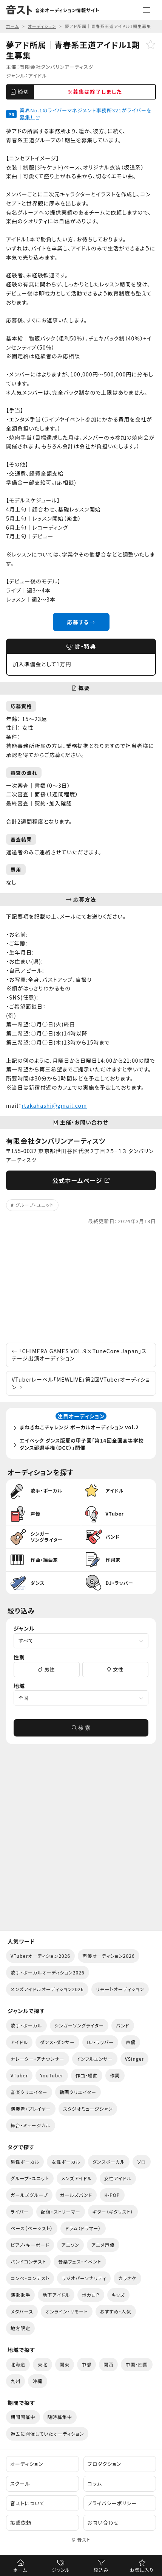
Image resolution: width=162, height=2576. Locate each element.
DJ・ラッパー (100, 2042)
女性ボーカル (65, 2161)
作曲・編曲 (87, 2075)
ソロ (141, 2161)
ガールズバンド (76, 2195)
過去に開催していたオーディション (47, 2433)
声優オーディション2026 (108, 1956)
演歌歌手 (20, 2295)
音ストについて (27, 2503)
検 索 (81, 1728)
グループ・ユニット (34, 1205)
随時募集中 (60, 2417)
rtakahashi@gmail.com (54, 1105)
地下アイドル (56, 2295)
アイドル (37, 75)
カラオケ (127, 2278)
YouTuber (51, 2075)
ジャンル (60, 2570)
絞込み (101, 2570)
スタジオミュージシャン (88, 2108)
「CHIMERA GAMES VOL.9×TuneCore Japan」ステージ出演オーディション (79, 1354)
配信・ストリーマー (60, 2211)
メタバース (22, 2311)
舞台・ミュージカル (31, 2125)
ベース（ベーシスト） (32, 2228)
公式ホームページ (81, 1180)
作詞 (115, 2075)
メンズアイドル (76, 2178)
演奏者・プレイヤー (31, 2108)
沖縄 (37, 2381)
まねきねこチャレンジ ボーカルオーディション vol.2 (79, 1427)
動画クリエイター (78, 2092)
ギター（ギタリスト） (113, 2211)
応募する (81, 622)
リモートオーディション (120, 1989)
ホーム (20, 2570)
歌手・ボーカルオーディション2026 (48, 1972)
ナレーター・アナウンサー (38, 2058)
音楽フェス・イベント (80, 2261)
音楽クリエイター (29, 2092)
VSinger (134, 2058)
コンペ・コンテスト (30, 2278)
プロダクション (104, 2463)
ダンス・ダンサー (57, 2042)
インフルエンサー (95, 2058)
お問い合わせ (103, 2522)
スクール (20, 2483)
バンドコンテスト (28, 2261)
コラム (95, 2483)
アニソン (70, 2245)
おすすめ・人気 (115, 2311)
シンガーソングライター (79, 2025)
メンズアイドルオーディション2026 (47, 1989)
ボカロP (90, 2295)
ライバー (20, 2211)
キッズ (118, 2295)
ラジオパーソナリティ (84, 2278)
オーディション (26, 2463)
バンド (122, 2025)
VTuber (19, 2075)
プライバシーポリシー (112, 2503)
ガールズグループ (29, 2195)
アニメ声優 (103, 2245)
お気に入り (142, 2570)
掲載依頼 (20, 2522)
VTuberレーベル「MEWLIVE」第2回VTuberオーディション (81, 1383)
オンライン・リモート (66, 2311)
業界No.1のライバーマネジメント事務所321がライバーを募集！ (85, 114)
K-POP (112, 2195)
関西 (108, 2364)
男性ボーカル (25, 2161)
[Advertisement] (81, 1284)
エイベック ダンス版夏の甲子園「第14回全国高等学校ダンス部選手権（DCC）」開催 (82, 1444)
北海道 (18, 2364)
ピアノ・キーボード (30, 2245)
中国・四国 (136, 2364)
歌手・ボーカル (26, 2025)
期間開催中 (23, 2417)
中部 (86, 2364)
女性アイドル (118, 2178)
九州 (15, 2381)
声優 (131, 2042)
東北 (42, 2364)
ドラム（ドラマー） (83, 2228)
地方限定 (20, 2328)
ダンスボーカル (109, 2161)
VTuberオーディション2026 (40, 1956)
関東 (64, 2364)
